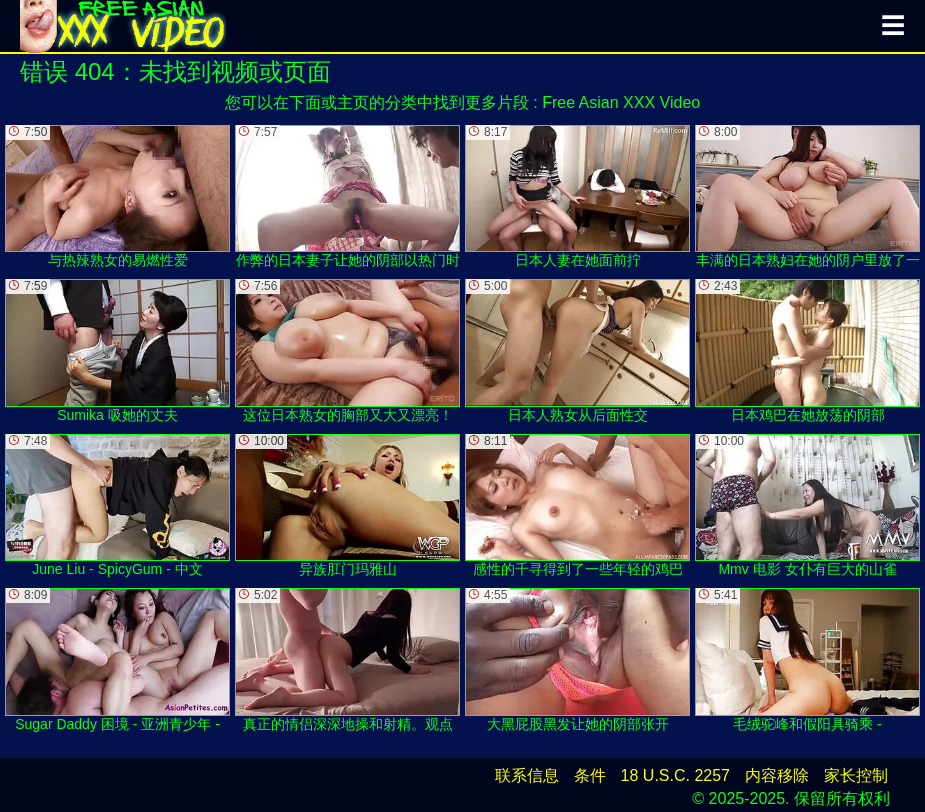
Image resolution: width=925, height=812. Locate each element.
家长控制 (856, 775)
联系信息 (527, 775)
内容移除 (777, 775)
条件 (590, 775)
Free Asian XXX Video (621, 102)
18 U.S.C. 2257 (675, 775)
